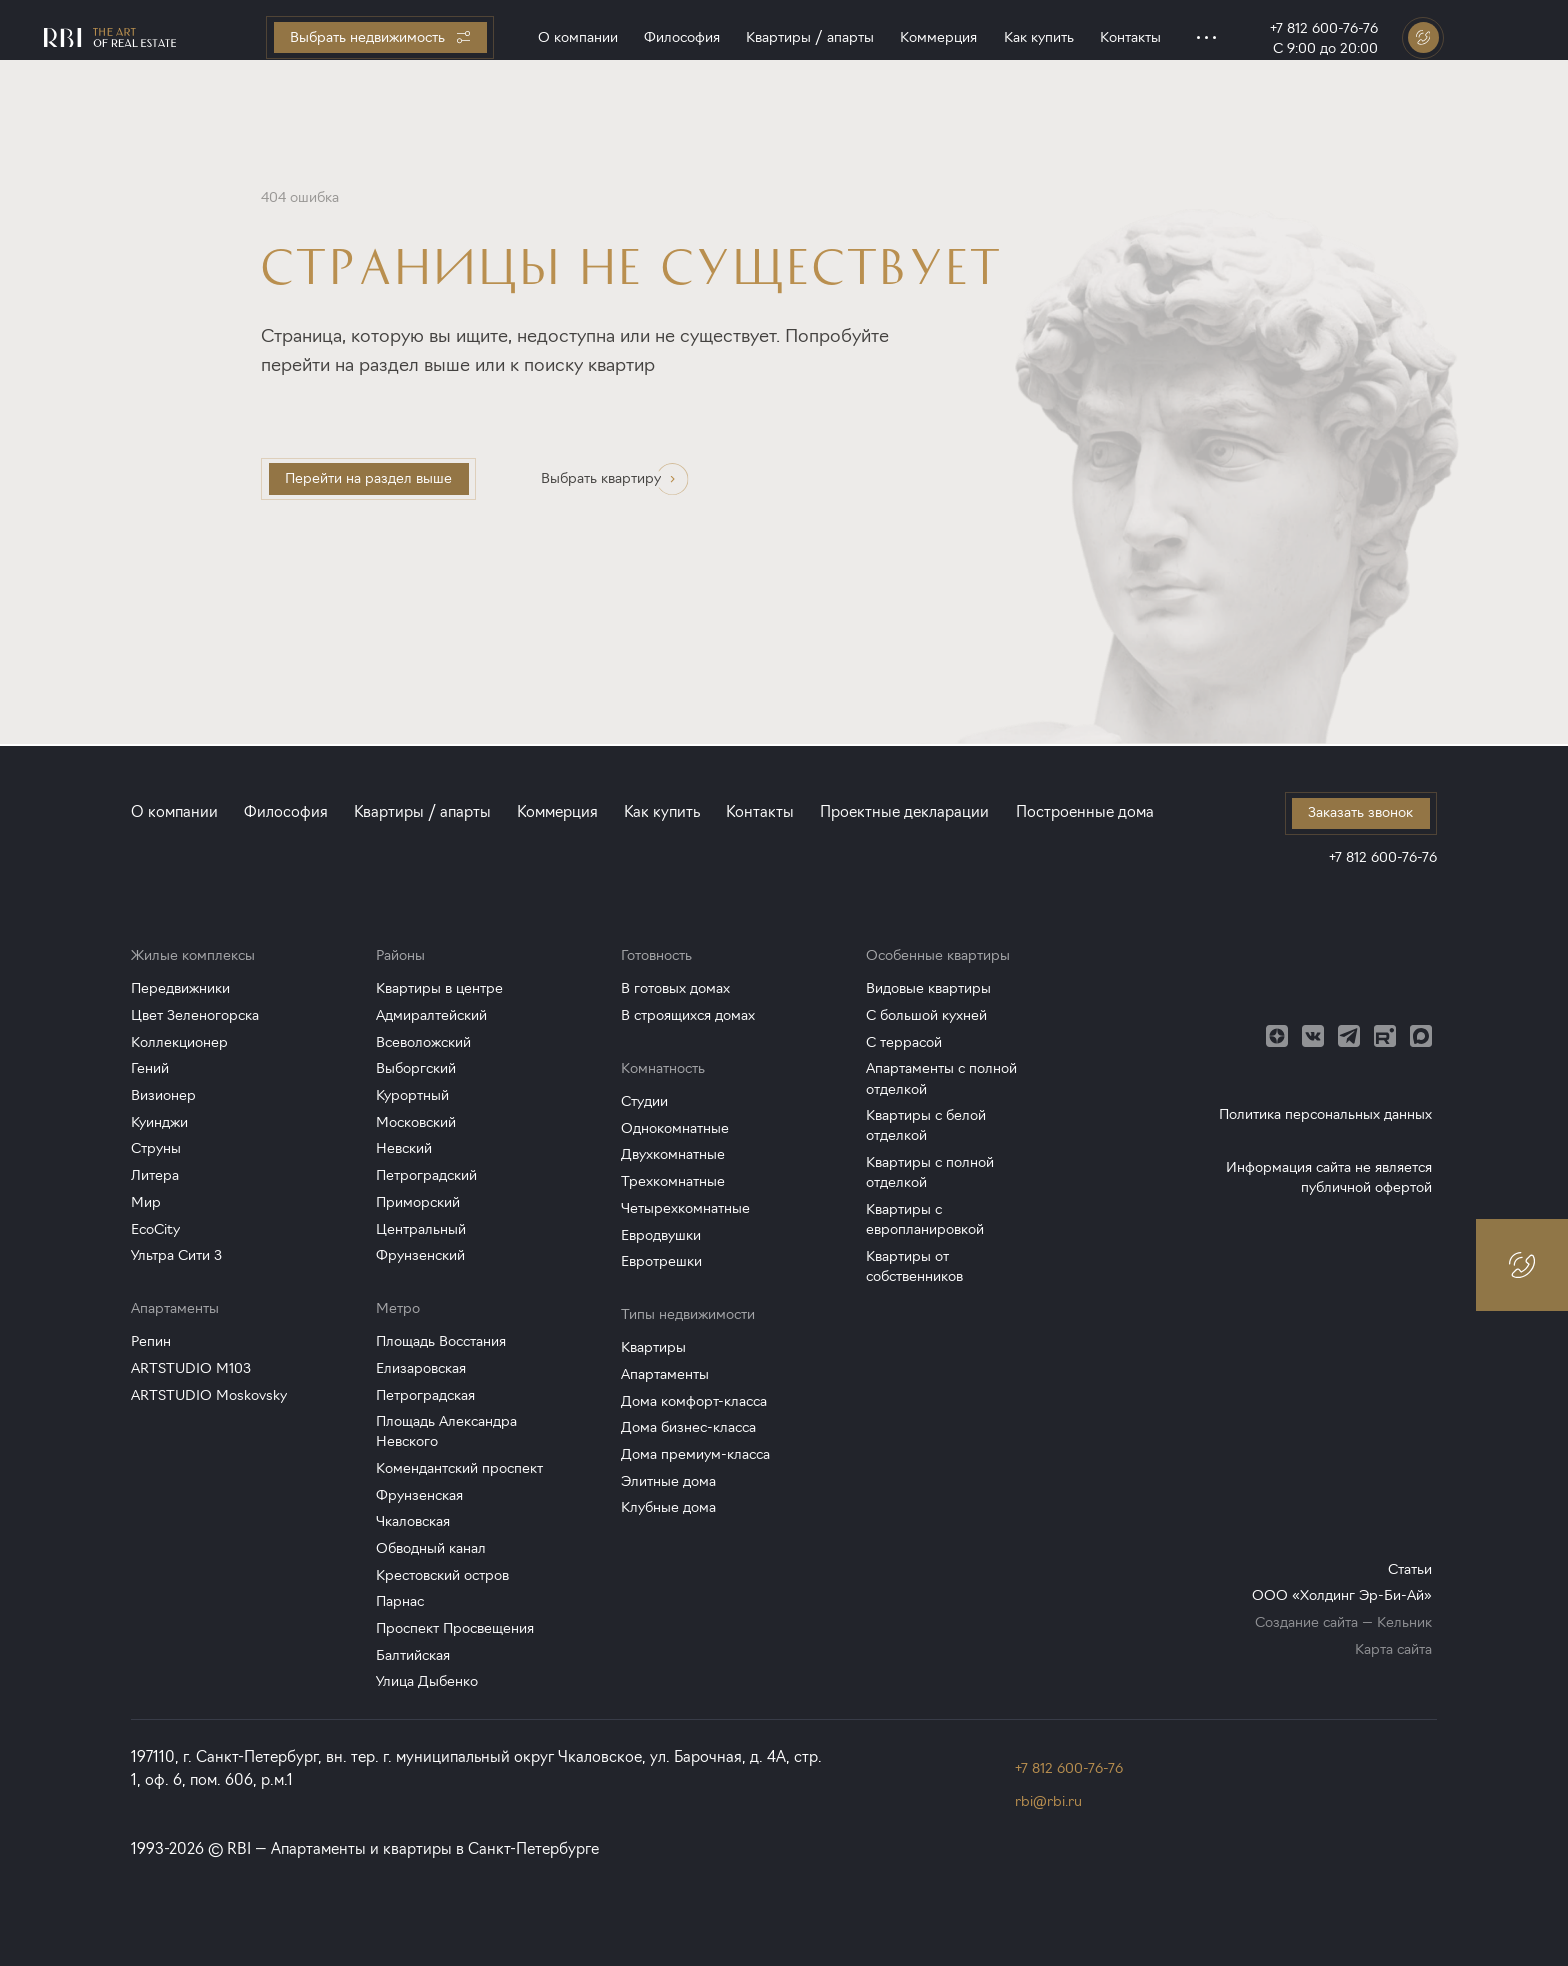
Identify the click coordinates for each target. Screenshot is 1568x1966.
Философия (682, 37)
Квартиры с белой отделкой (926, 1125)
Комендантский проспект (459, 1468)
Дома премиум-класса (695, 1454)
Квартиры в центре (439, 988)
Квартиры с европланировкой (925, 1219)
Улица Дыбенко (427, 1681)
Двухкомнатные (673, 1154)
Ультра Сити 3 (176, 1255)
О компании (578, 37)
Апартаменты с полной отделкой (941, 1078)
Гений (150, 1068)
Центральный (421, 1229)
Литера (155, 1175)
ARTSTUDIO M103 (191, 1368)
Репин (151, 1341)
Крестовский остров (442, 1575)
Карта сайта (1393, 1649)
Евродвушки (661, 1235)
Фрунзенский (420, 1255)
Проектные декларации (904, 812)
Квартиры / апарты (810, 37)
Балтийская (413, 1655)
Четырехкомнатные (685, 1208)
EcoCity (155, 1229)
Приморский (418, 1202)
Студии (644, 1101)
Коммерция (938, 37)
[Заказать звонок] (1423, 38)
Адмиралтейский (431, 1015)
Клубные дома (668, 1507)
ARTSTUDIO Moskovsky (209, 1395)
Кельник (1404, 1622)
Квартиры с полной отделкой (930, 1172)
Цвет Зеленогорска (195, 1015)
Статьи (1410, 1569)
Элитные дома (668, 1481)
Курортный (412, 1095)
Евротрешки (661, 1261)
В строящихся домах (688, 1015)
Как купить (1039, 37)
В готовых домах (675, 988)
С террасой (904, 1042)
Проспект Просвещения (455, 1628)
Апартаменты (665, 1374)
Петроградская (425, 1395)
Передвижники (180, 988)
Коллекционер (179, 1042)
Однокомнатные (675, 1128)
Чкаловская (413, 1521)
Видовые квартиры (928, 988)
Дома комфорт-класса (694, 1401)
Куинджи (159, 1122)
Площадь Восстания (441, 1341)
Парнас (400, 1601)
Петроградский (426, 1175)
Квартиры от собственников (914, 1266)
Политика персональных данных (1325, 1114)
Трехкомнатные (673, 1181)
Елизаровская (421, 1368)
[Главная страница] (110, 38)
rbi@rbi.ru (1048, 1801)
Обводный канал (431, 1548)
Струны (156, 1148)
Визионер (163, 1095)
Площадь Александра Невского (446, 1431)
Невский (404, 1148)
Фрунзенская (419, 1495)
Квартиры (653, 1347)
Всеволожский (423, 1042)
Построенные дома (1085, 812)
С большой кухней (926, 1015)
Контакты (1130, 37)
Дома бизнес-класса (688, 1427)
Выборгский (416, 1068)
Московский (416, 1122)
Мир (146, 1202)
